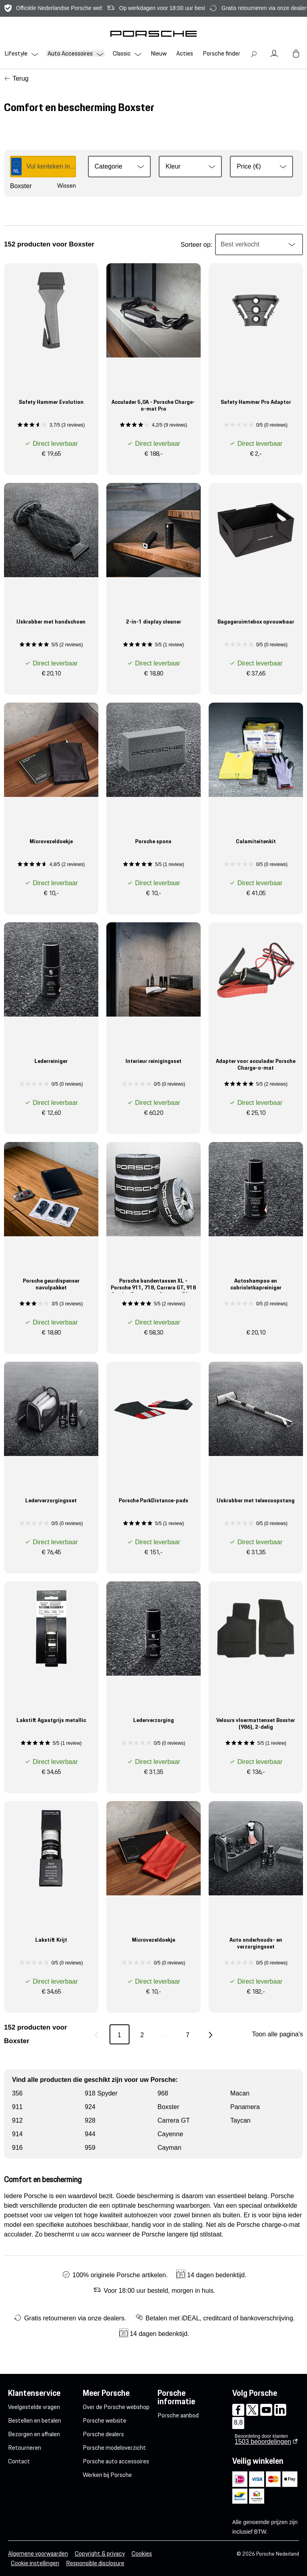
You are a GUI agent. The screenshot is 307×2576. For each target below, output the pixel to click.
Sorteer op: (196, 244)
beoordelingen (263, 2441)
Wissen (66, 185)
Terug (20, 78)
